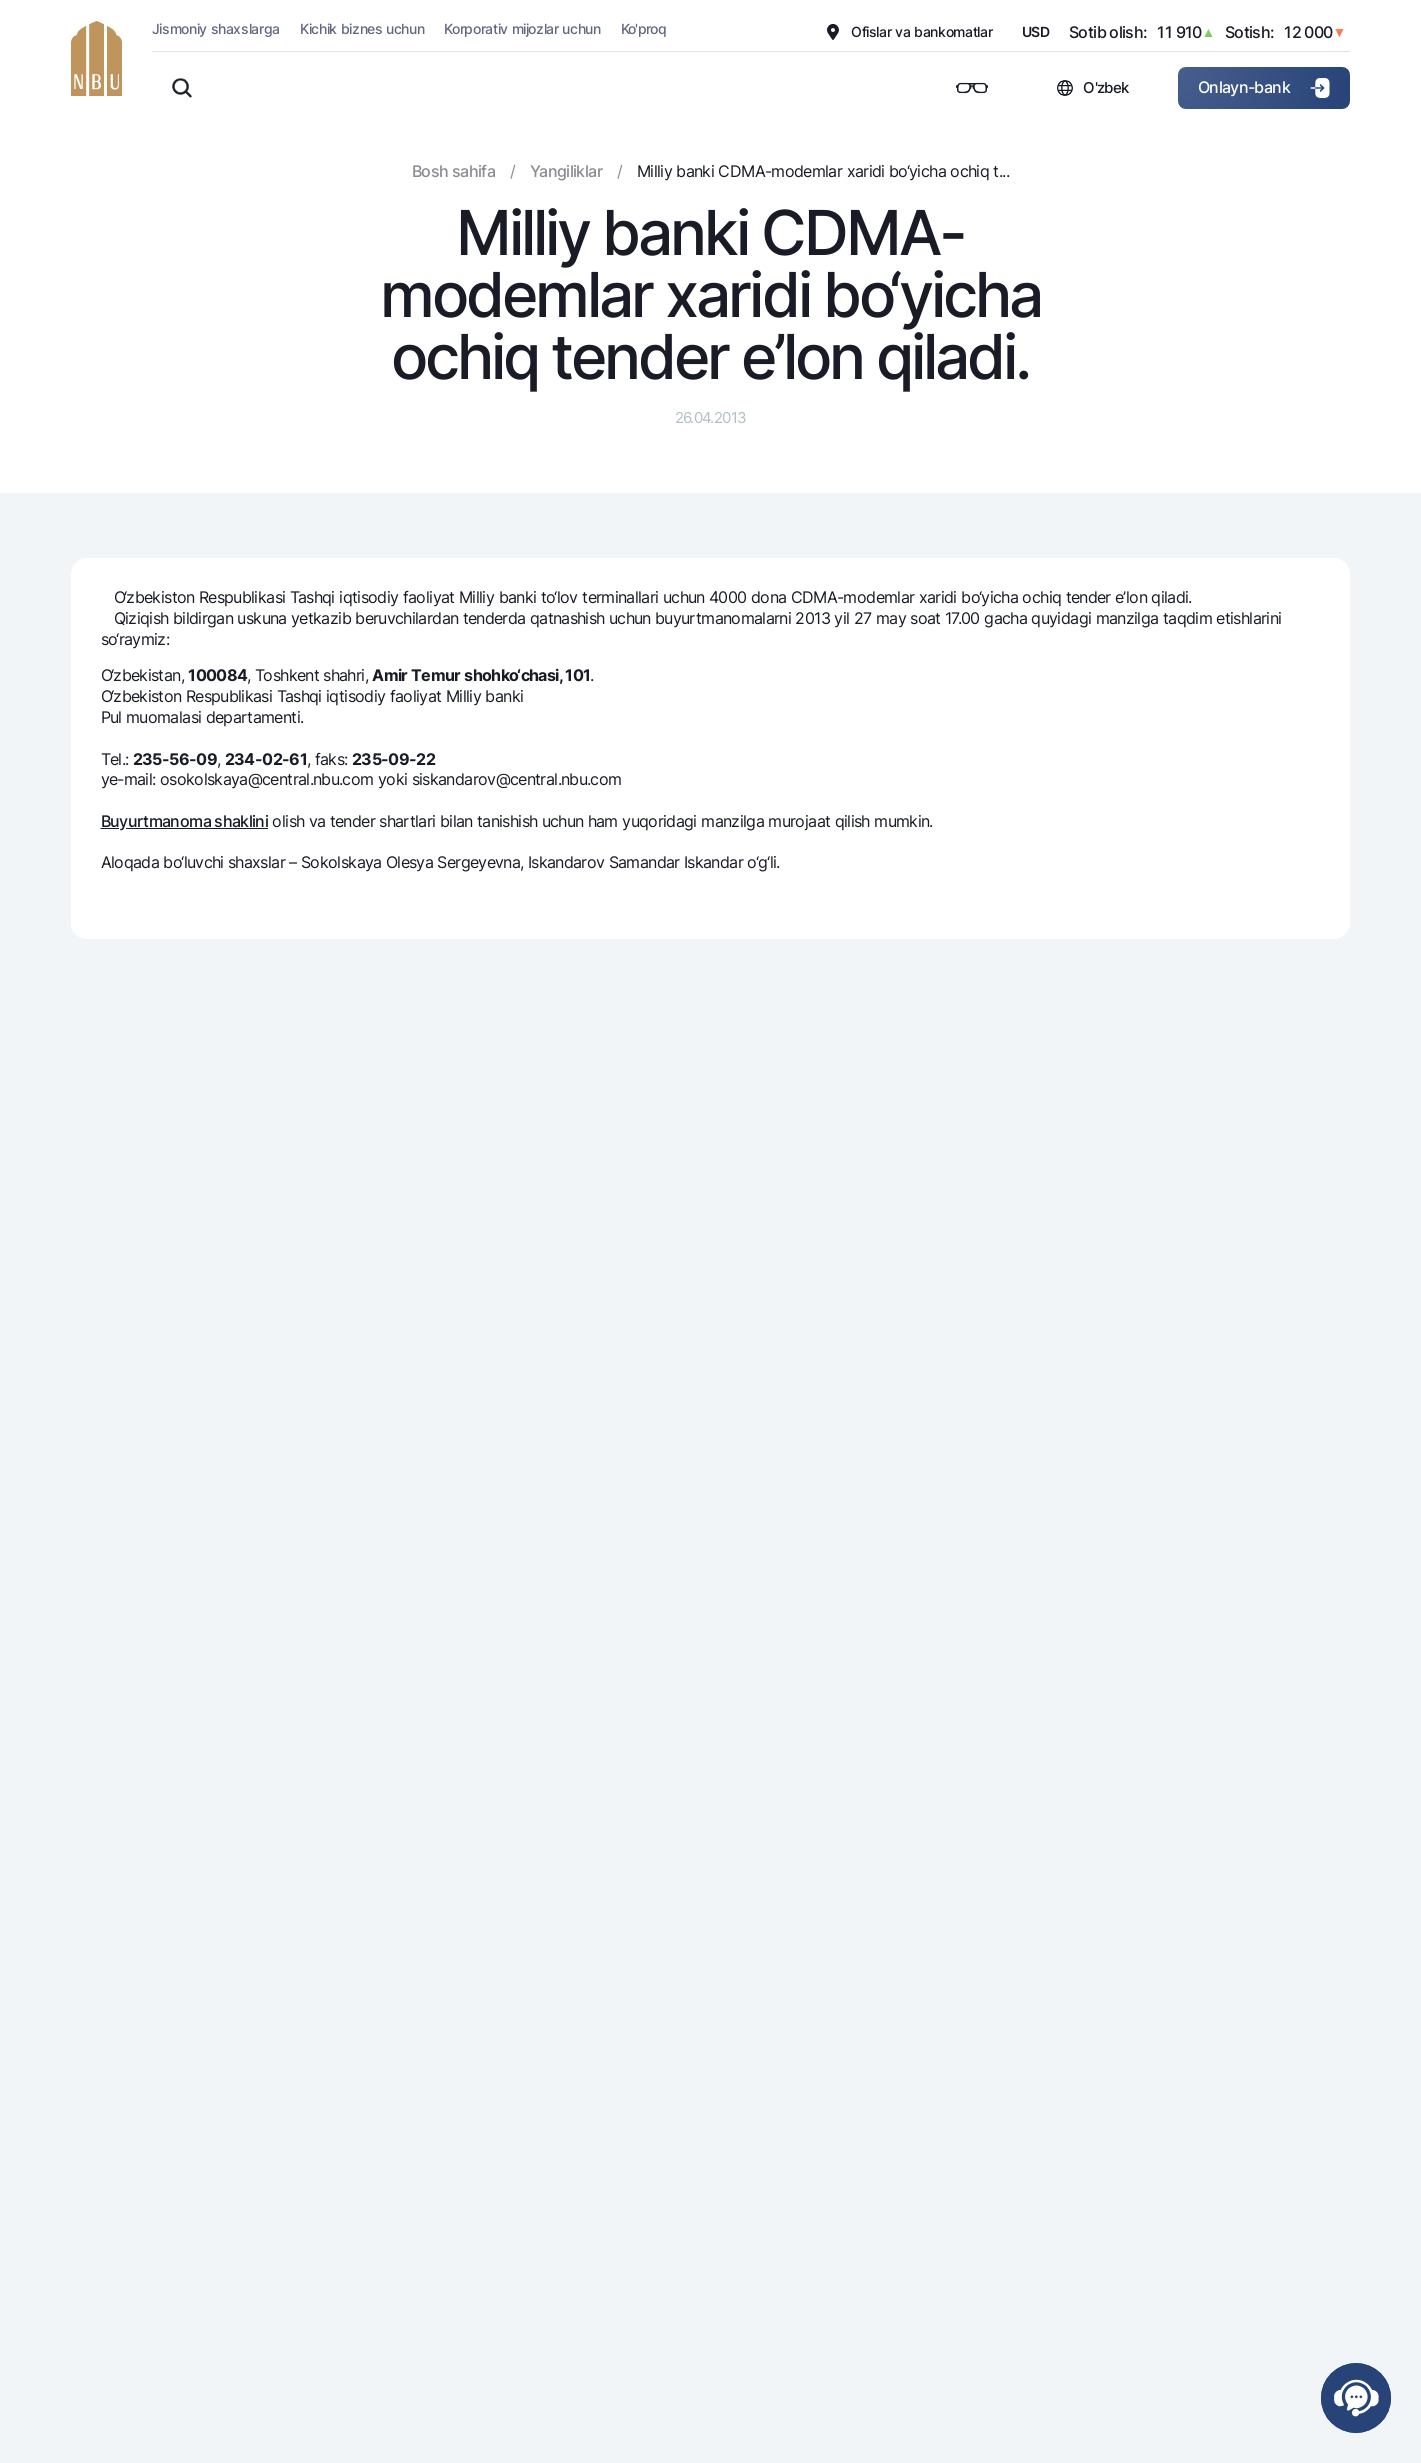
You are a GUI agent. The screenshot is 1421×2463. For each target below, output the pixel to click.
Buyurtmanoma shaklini (185, 821)
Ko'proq (644, 28)
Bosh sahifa (453, 171)
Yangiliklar (566, 171)
